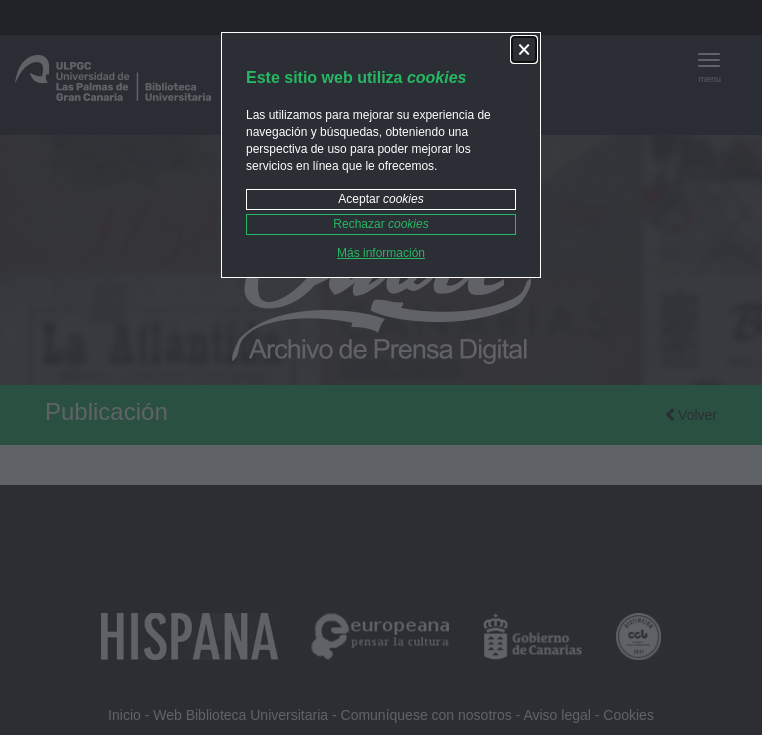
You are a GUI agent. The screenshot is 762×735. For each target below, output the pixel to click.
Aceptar (380, 199)
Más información (381, 253)
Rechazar (380, 224)
